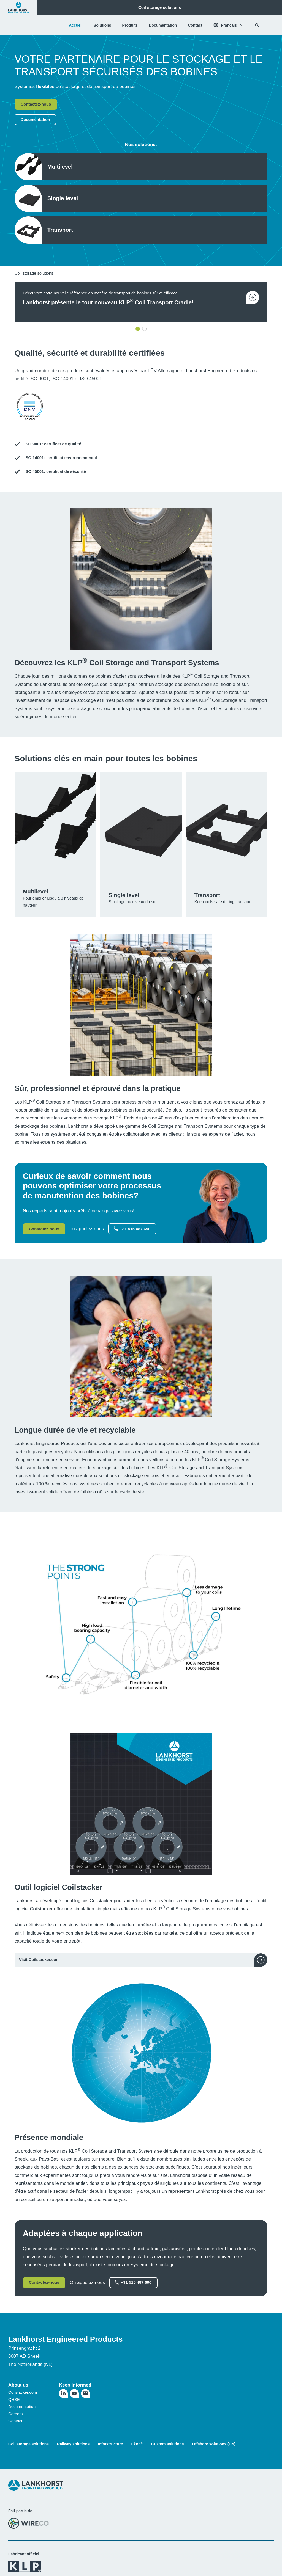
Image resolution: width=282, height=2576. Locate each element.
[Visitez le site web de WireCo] (28, 2523)
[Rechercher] (257, 25)
